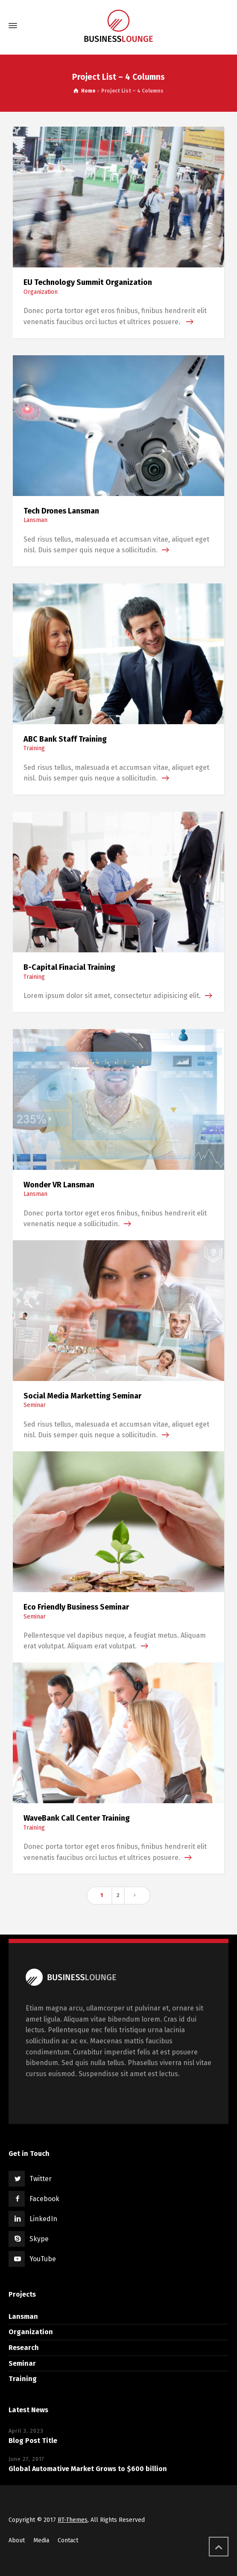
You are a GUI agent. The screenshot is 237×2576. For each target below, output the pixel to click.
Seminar (34, 1405)
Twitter (40, 2179)
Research (24, 2348)
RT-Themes (73, 2520)
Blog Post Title (33, 2441)
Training (34, 748)
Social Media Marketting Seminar (82, 1396)
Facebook (44, 2199)
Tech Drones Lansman (61, 511)
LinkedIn (43, 2219)
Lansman (35, 520)
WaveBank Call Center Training (76, 1818)
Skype (39, 2239)
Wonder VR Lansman (58, 1184)
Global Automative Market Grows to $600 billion (88, 2469)
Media (41, 2540)
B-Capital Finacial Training (69, 967)
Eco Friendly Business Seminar (76, 1607)
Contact (68, 2540)
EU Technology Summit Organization (87, 282)
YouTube (42, 2259)
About (17, 2540)
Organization (40, 292)
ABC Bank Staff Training (65, 739)
